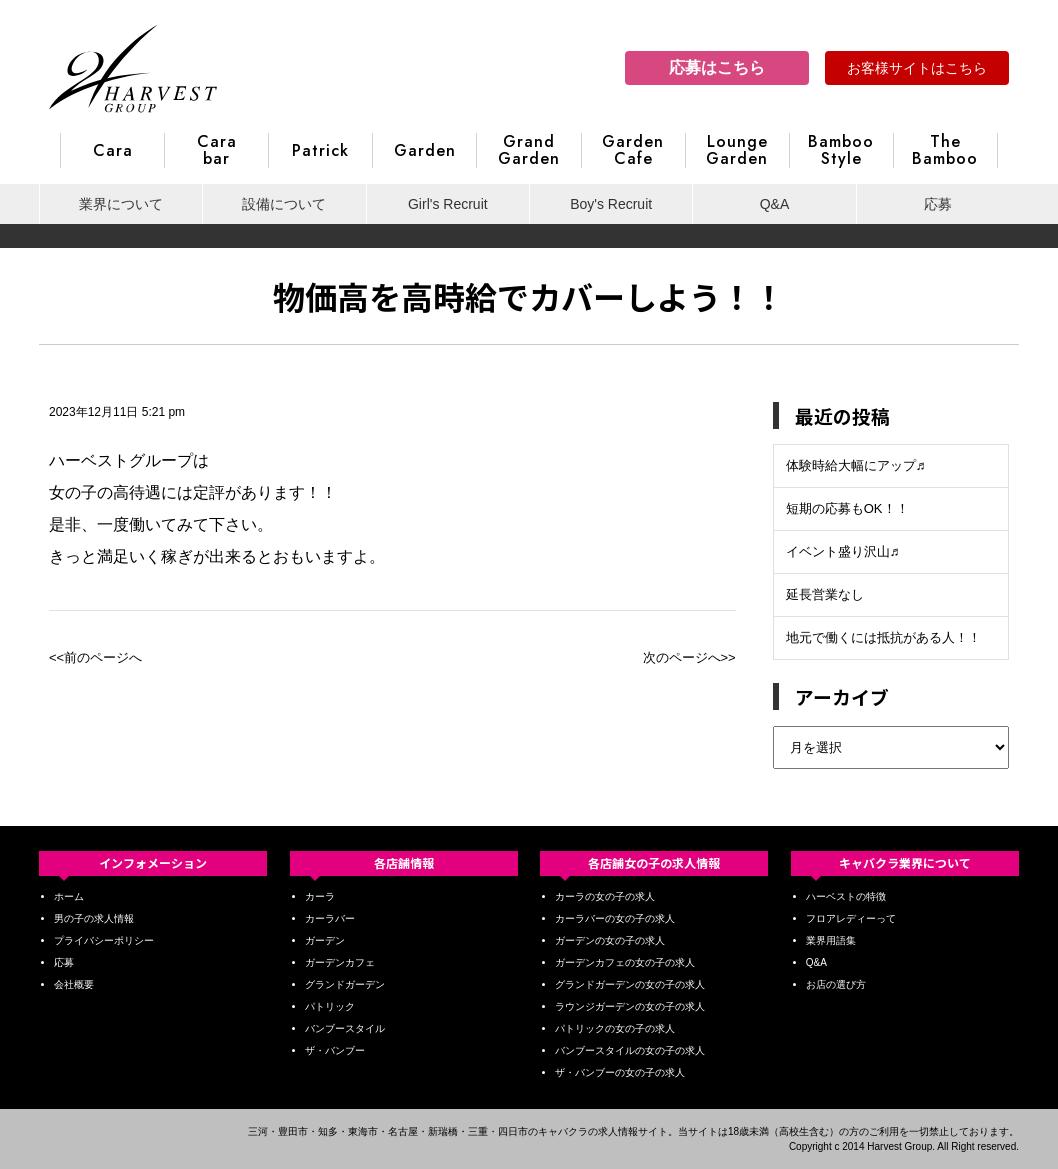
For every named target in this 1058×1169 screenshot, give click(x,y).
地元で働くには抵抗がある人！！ (883, 637)
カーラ (320, 896)
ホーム (69, 896)
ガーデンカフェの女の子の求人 (625, 962)
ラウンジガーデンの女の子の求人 (630, 1006)
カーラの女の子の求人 (605, 896)
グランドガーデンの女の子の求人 (630, 984)
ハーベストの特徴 (846, 896)
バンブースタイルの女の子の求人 (630, 1050)
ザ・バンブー (335, 1050)
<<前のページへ (95, 657)
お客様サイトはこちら (917, 68)
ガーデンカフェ (340, 962)
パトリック (330, 1006)
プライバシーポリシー (104, 940)
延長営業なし (825, 594)
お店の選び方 (836, 984)
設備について (284, 204)
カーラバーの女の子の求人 (615, 918)
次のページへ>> (689, 657)
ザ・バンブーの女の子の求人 (620, 1072)
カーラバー (330, 918)
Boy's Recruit (611, 204)
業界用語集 (831, 940)
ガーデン (325, 940)
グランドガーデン (345, 984)
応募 (938, 204)
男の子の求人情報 (94, 918)
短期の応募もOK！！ (847, 508)
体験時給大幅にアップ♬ (856, 465)
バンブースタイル (345, 1028)
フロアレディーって (851, 918)
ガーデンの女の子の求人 (610, 940)
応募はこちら (717, 67)
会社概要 (74, 984)
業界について (121, 204)
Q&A (775, 204)
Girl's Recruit (448, 204)
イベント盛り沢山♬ (843, 551)
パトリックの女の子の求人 (615, 1028)
